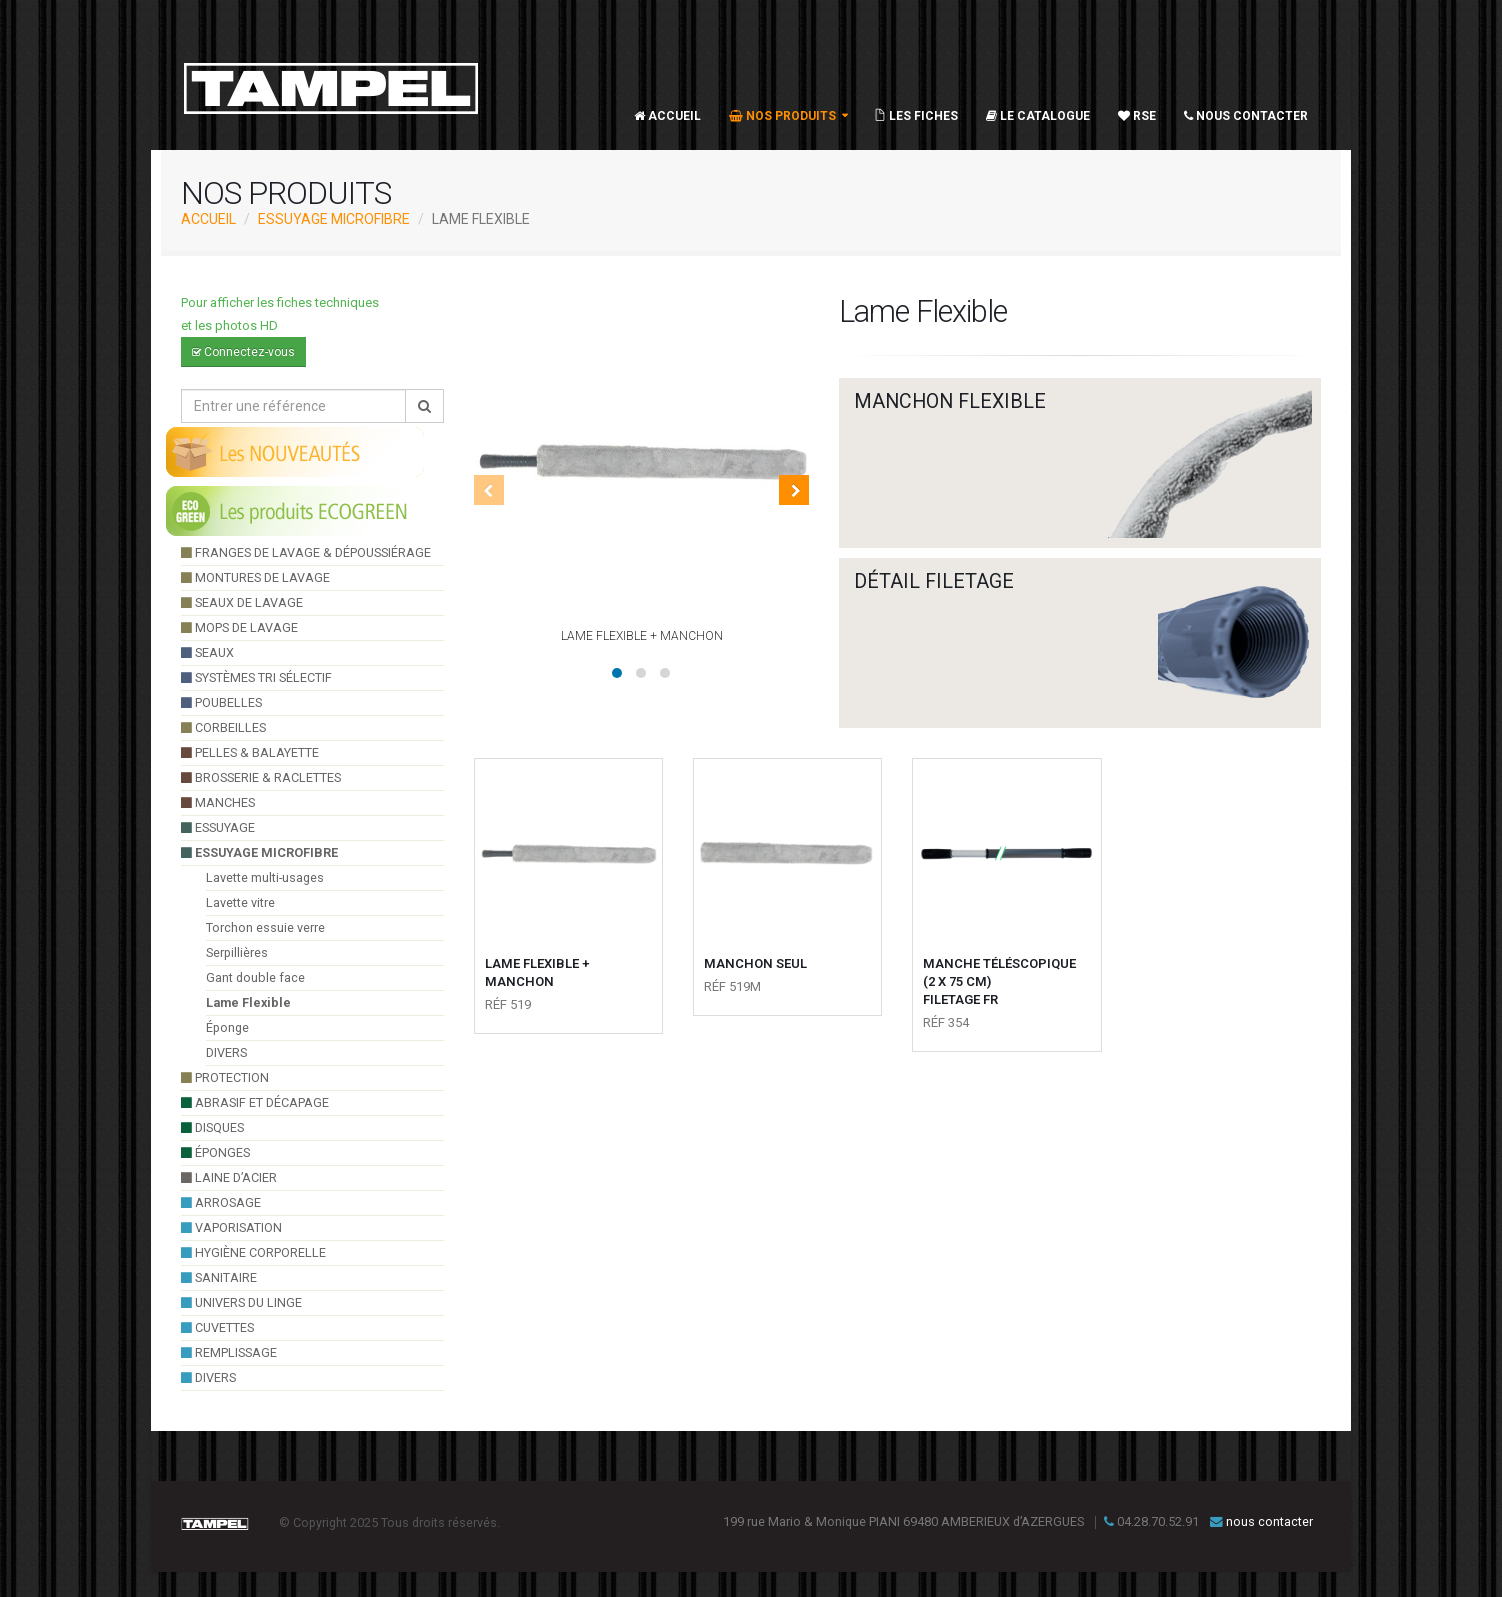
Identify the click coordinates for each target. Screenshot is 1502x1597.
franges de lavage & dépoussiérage (306, 552)
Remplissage (229, 1352)
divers (208, 1377)
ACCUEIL (208, 219)
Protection (225, 1077)
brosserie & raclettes (261, 777)
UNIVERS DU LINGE (241, 1302)
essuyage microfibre (334, 219)
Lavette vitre (240, 902)
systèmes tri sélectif (256, 677)
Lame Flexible (248, 1002)
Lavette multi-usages (265, 877)
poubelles (221, 702)
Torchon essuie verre (265, 927)
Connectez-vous (243, 352)
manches (218, 802)
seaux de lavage (242, 602)
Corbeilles (223, 727)
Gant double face (255, 977)
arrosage (221, 1202)
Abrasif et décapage (255, 1102)
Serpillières (237, 952)
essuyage (218, 827)
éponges (215, 1152)
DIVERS (226, 1052)
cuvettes (217, 1327)
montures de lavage (255, 577)
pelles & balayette (250, 752)
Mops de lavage (239, 627)
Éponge (227, 1027)
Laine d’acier (229, 1177)
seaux (207, 652)
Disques (212, 1127)
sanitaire (219, 1277)
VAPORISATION (231, 1227)
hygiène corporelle (253, 1252)
